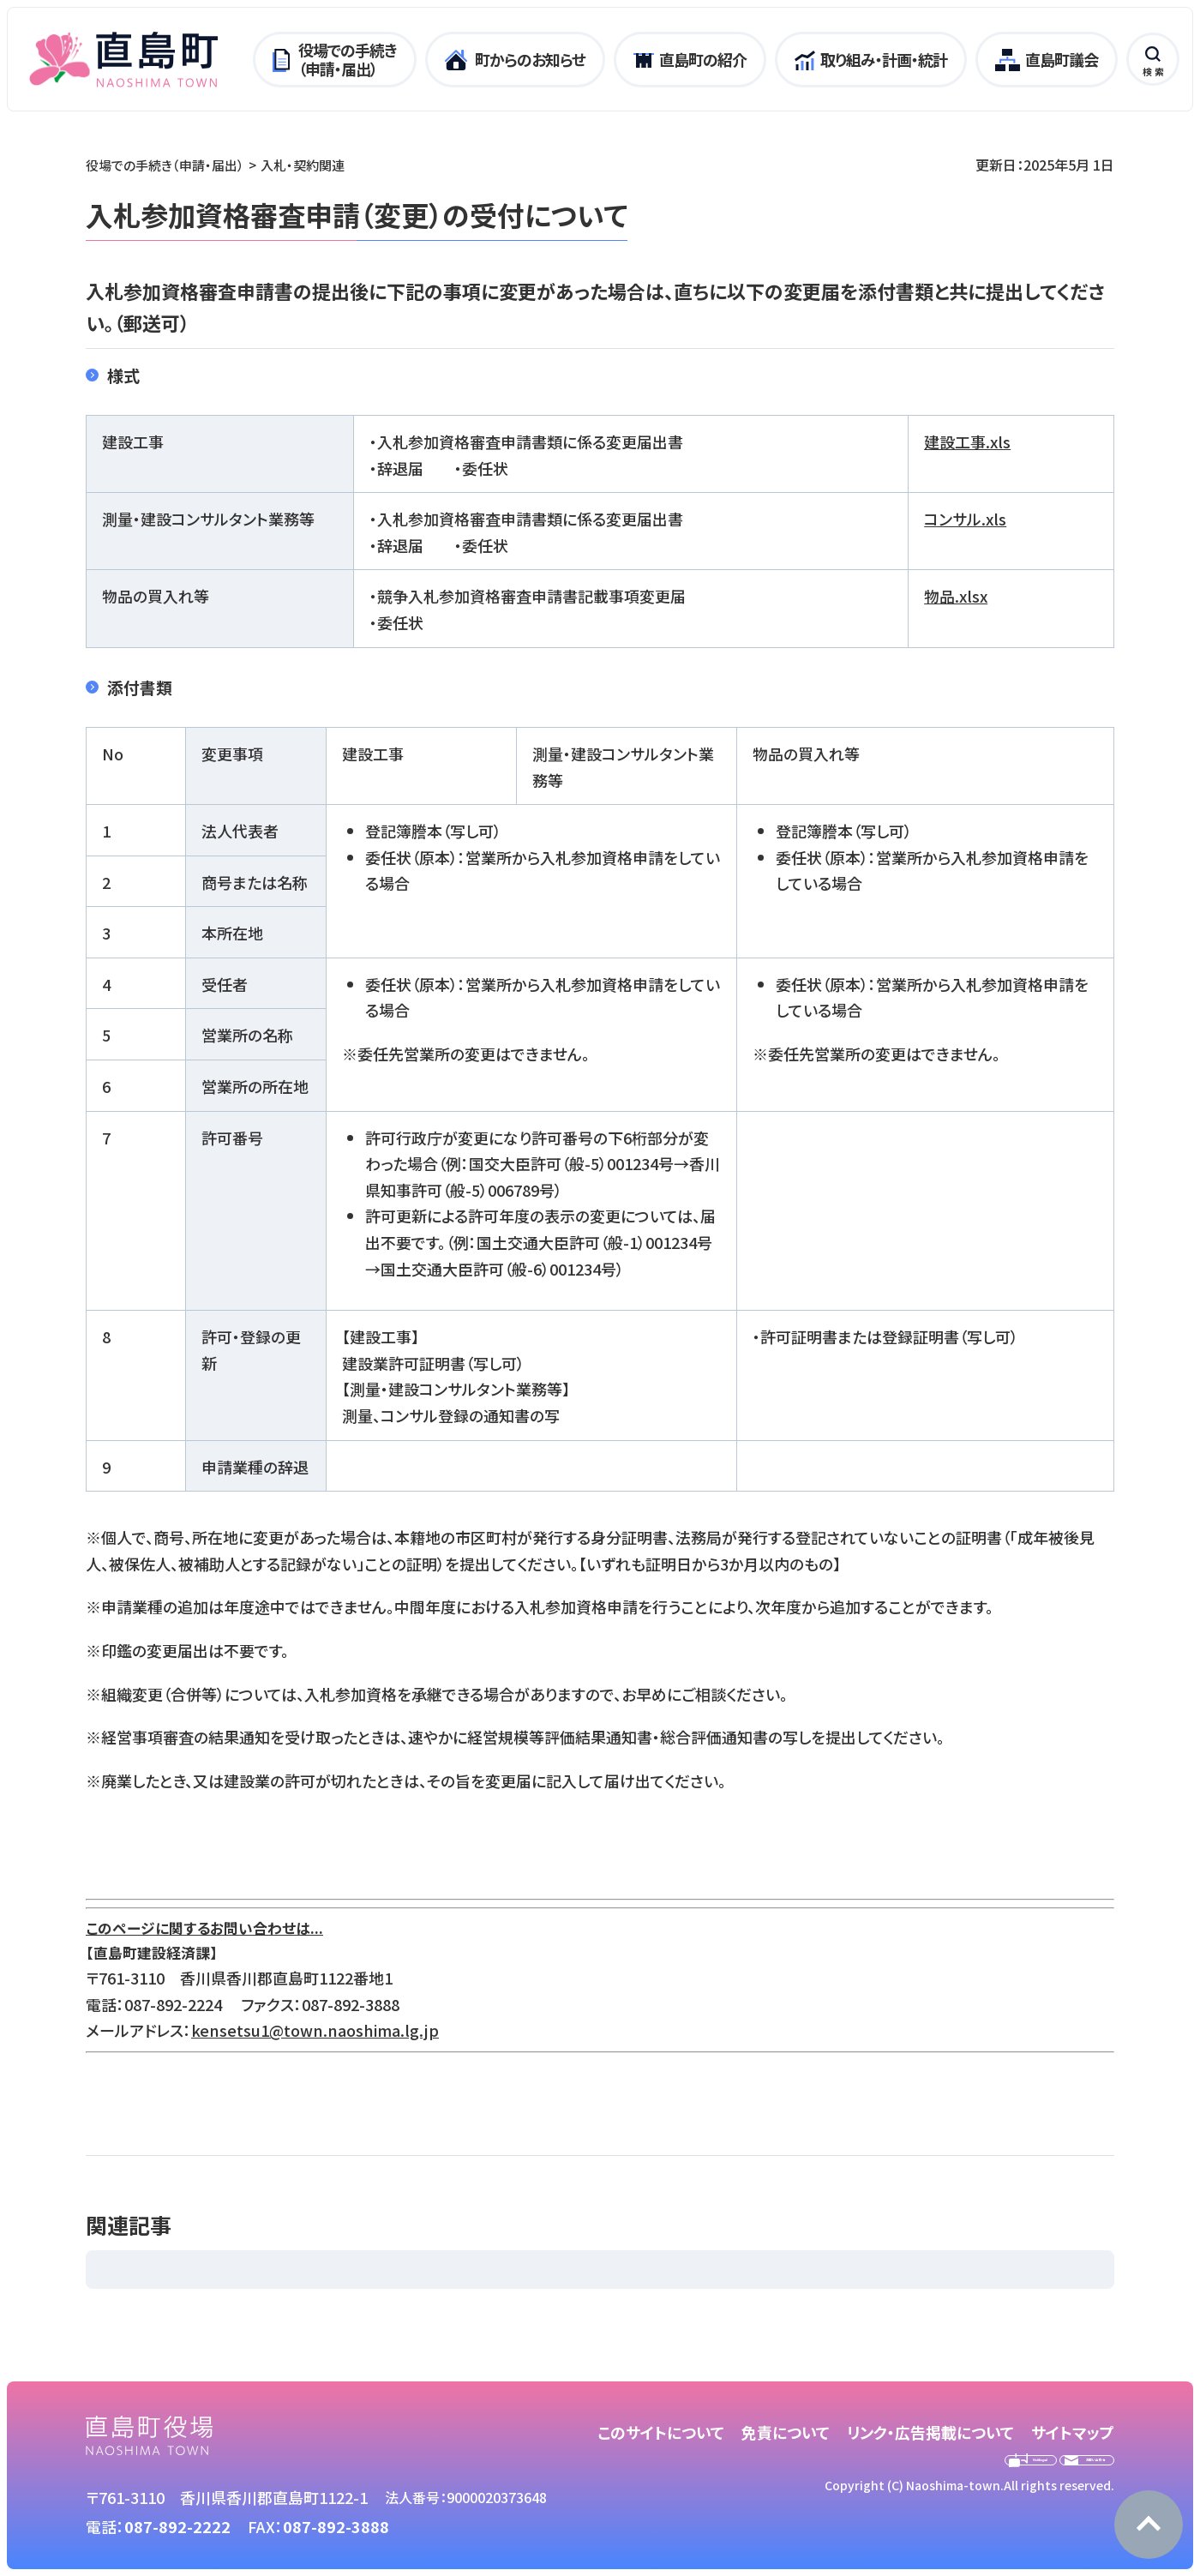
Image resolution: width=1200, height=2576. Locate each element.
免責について (785, 2432)
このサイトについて (660, 2432)
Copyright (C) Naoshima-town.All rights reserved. (969, 2522)
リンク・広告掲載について (930, 2432)
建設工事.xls (967, 441)
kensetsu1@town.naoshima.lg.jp (315, 2030)
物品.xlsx (955, 596)
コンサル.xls (965, 518)
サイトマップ (1072, 2432)
